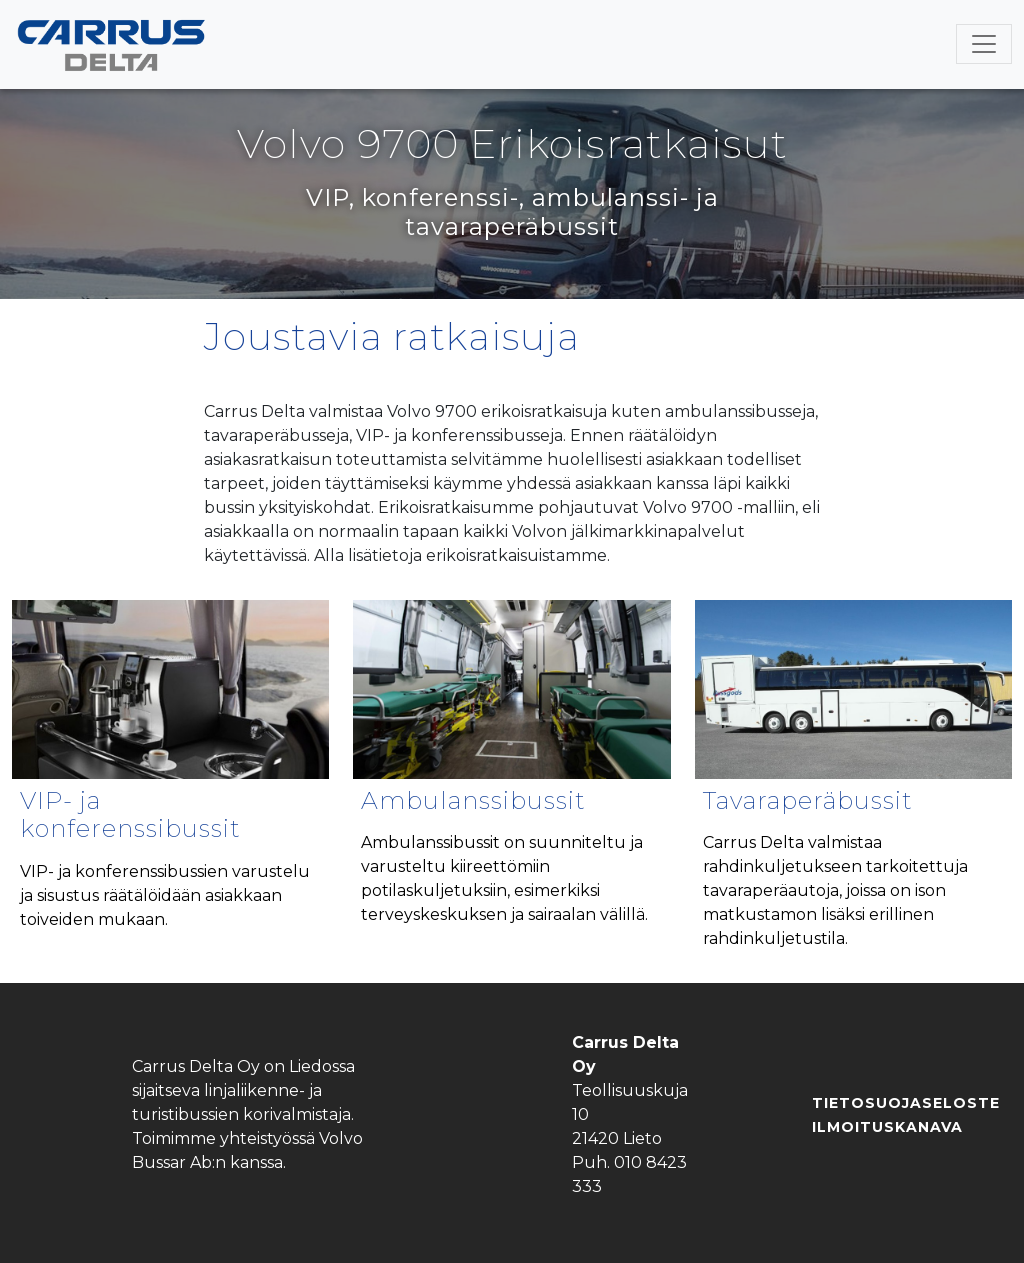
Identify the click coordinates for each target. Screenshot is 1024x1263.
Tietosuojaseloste (906, 1103)
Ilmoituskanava (887, 1127)
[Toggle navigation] (984, 44)
